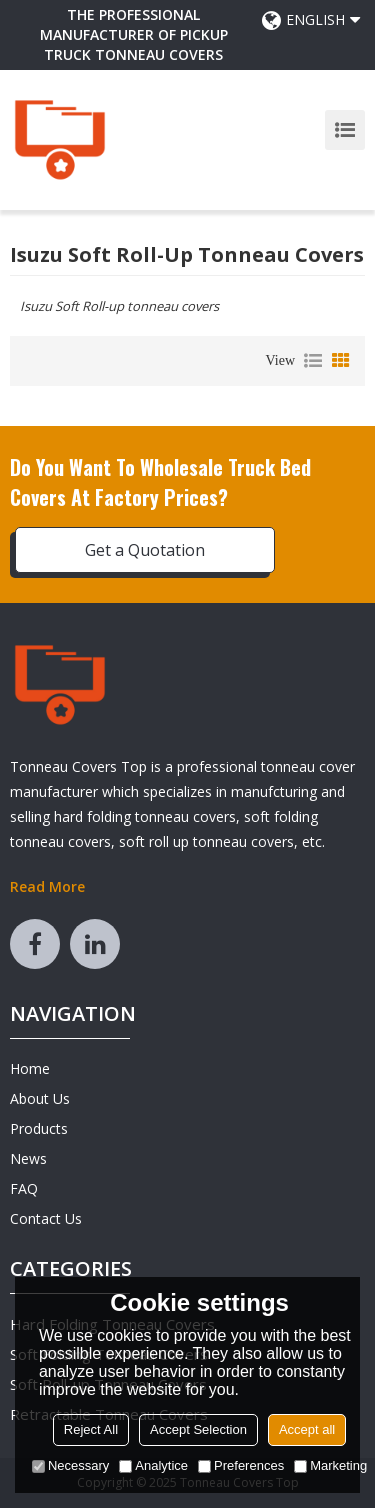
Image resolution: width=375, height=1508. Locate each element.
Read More (47, 886)
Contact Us (46, 1218)
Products (39, 1128)
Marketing (330, 1465)
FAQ (24, 1188)
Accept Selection (198, 1429)
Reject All (91, 1429)
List (313, 361)
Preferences (241, 1465)
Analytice (153, 1465)
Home (30, 1068)
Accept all (307, 1429)
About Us (40, 1098)
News (28, 1158)
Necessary (70, 1465)
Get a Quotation (145, 550)
